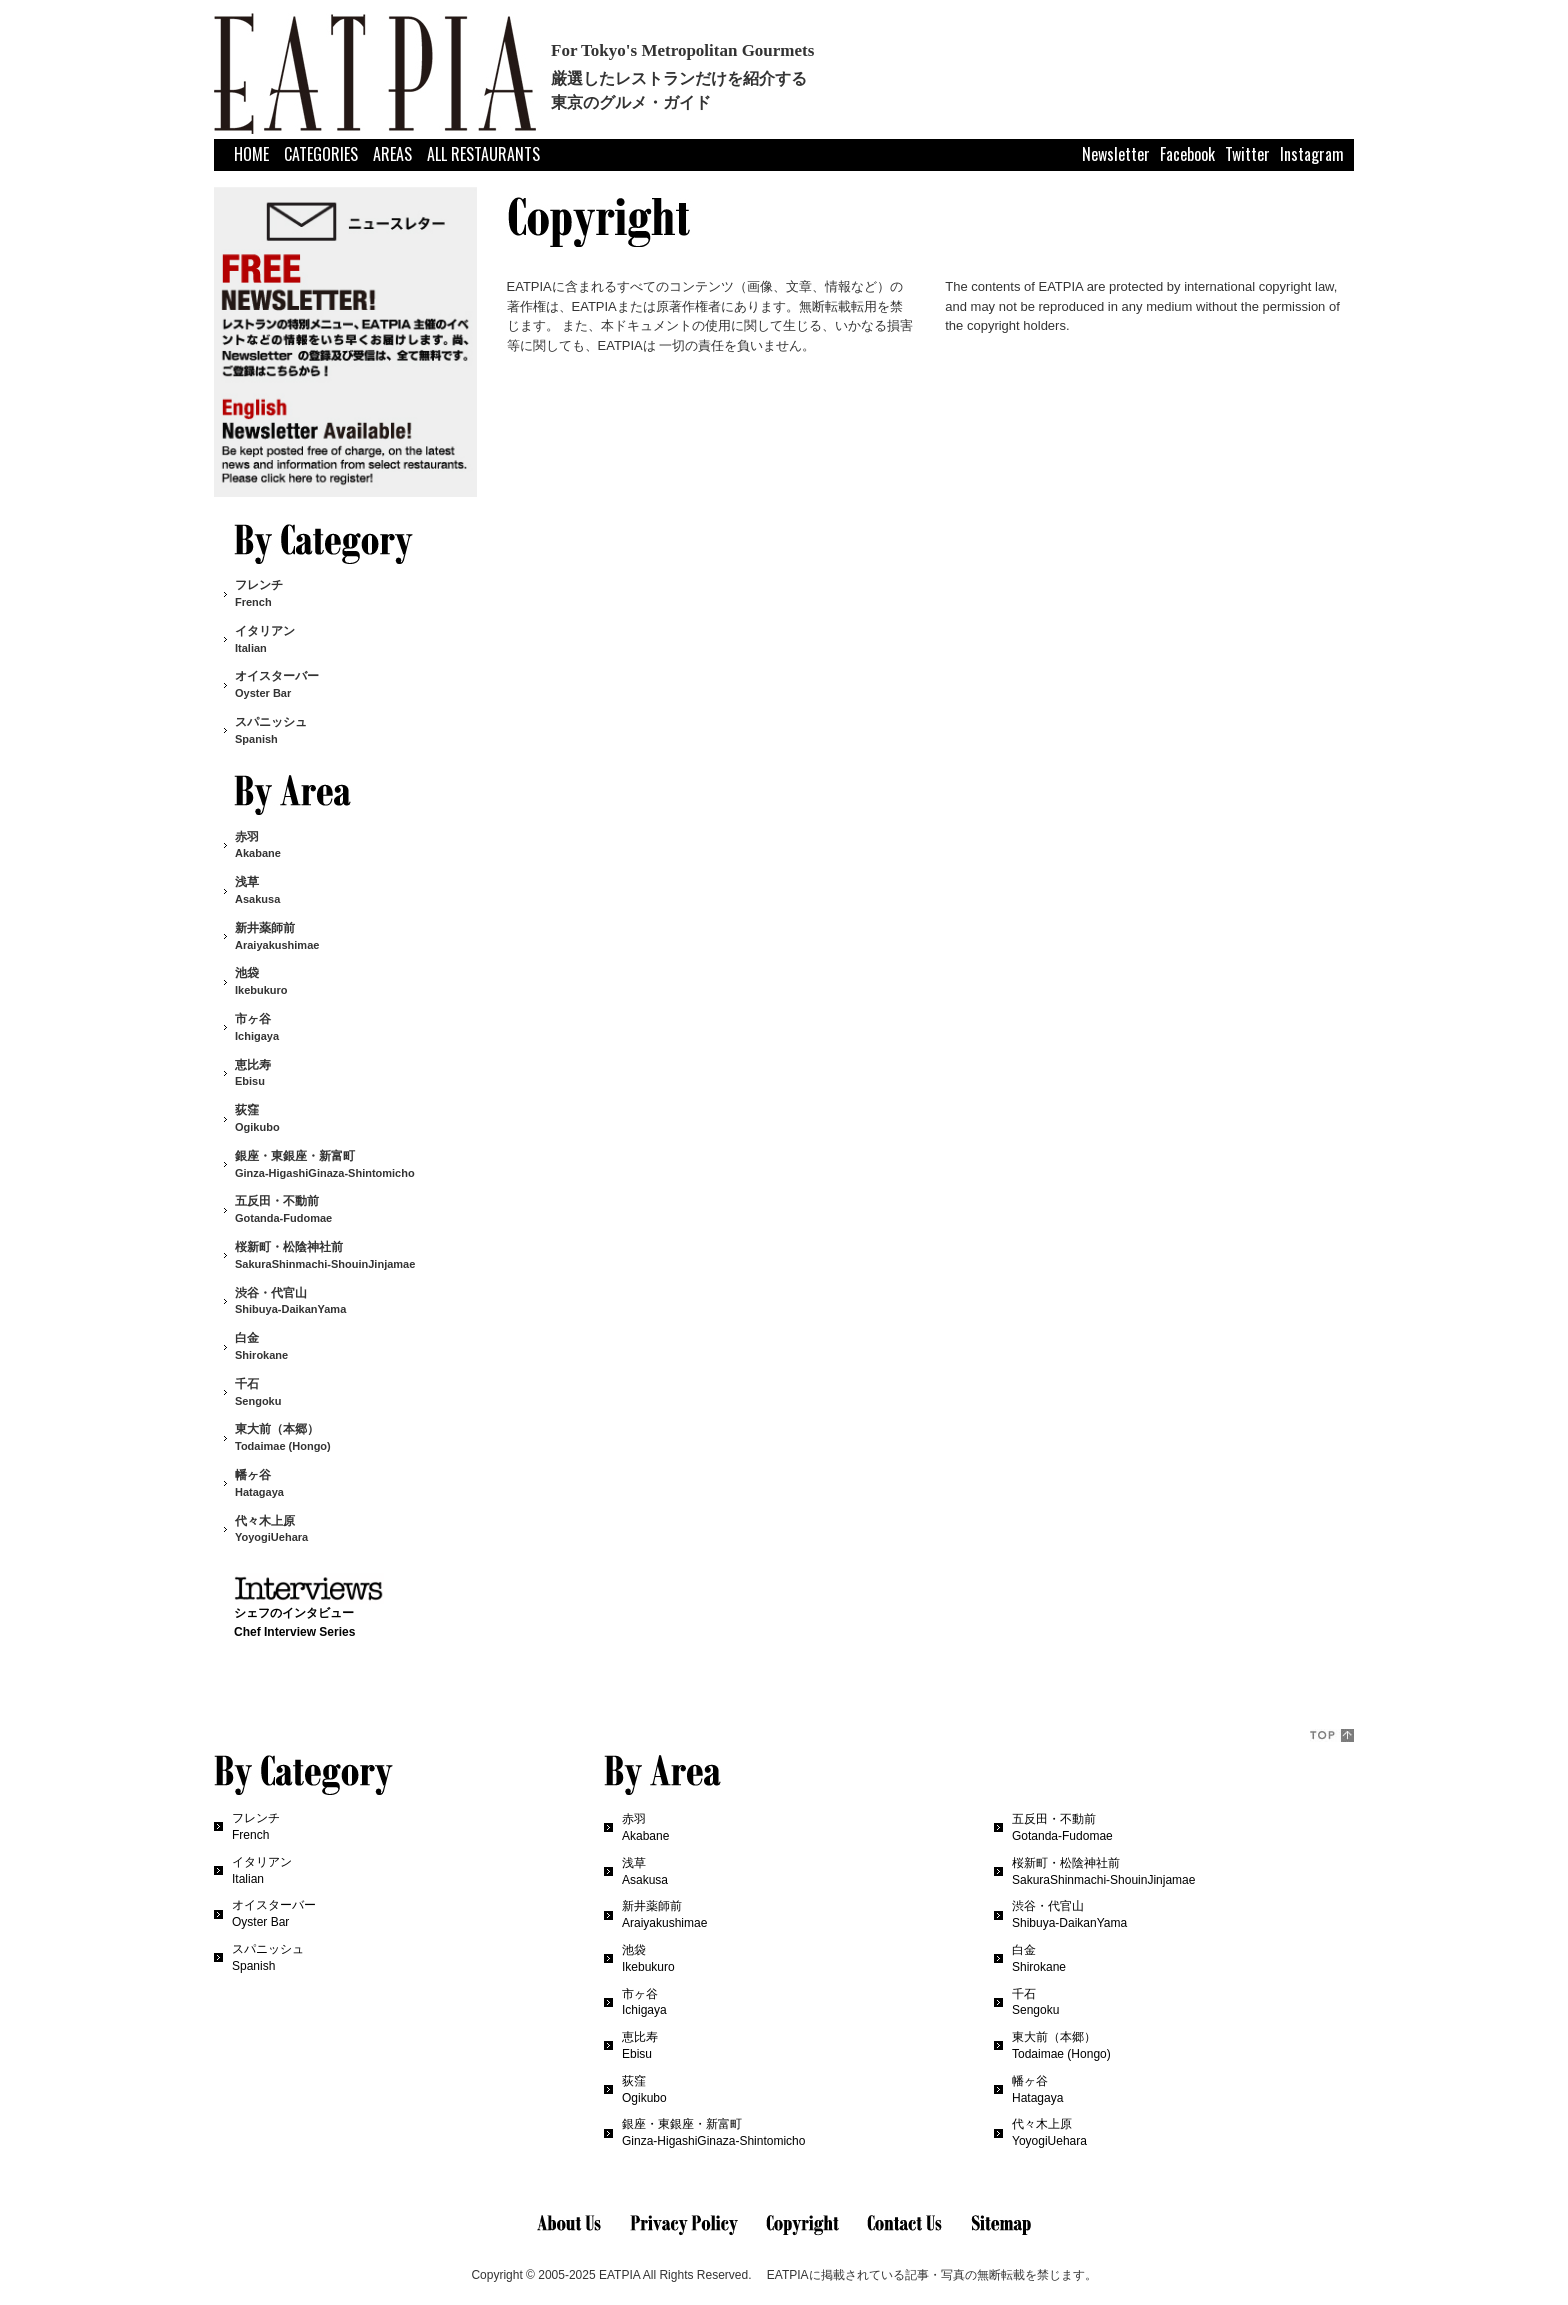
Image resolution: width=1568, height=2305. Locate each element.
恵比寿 (253, 1073)
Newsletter (1116, 153)
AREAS (392, 154)
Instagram (1312, 153)
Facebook (1187, 153)
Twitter (1247, 153)
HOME (251, 154)
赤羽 (258, 845)
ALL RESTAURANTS (483, 154)
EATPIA (619, 2275)
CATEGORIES (321, 154)
